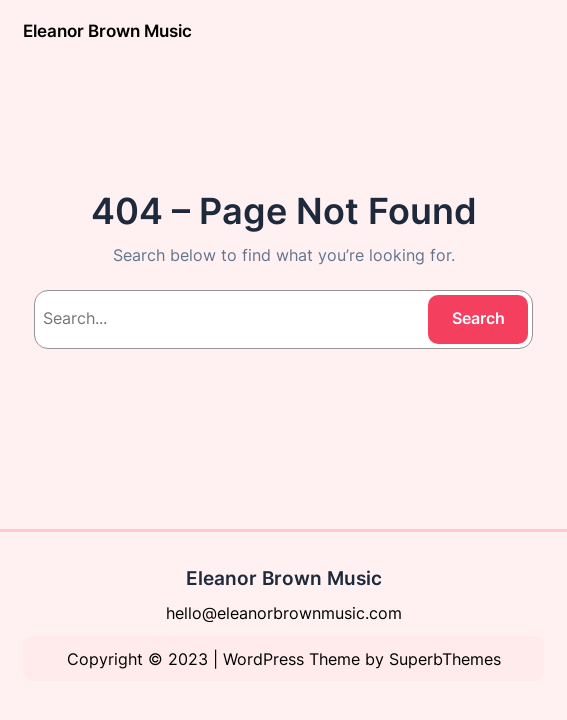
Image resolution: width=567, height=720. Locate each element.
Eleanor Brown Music (107, 31)
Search (478, 318)
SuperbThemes (445, 659)
